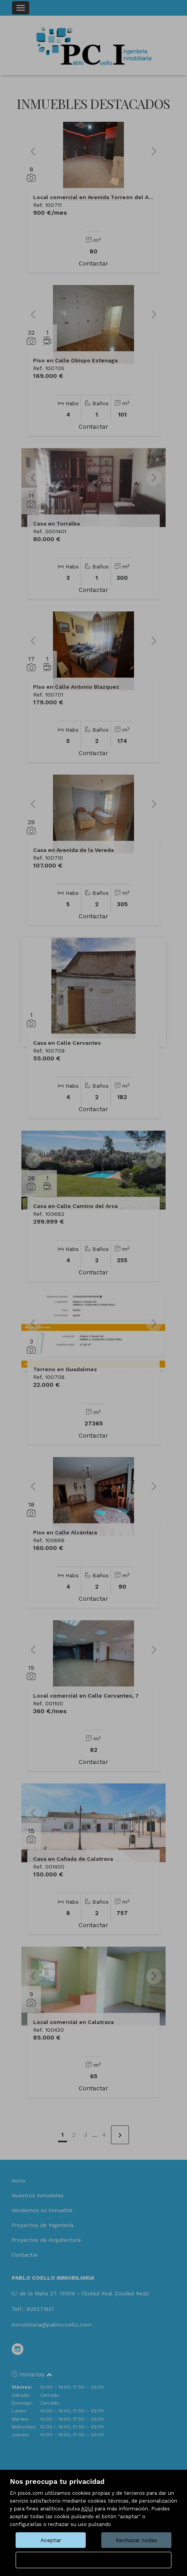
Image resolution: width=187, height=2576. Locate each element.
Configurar (93, 2560)
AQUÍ (87, 2509)
